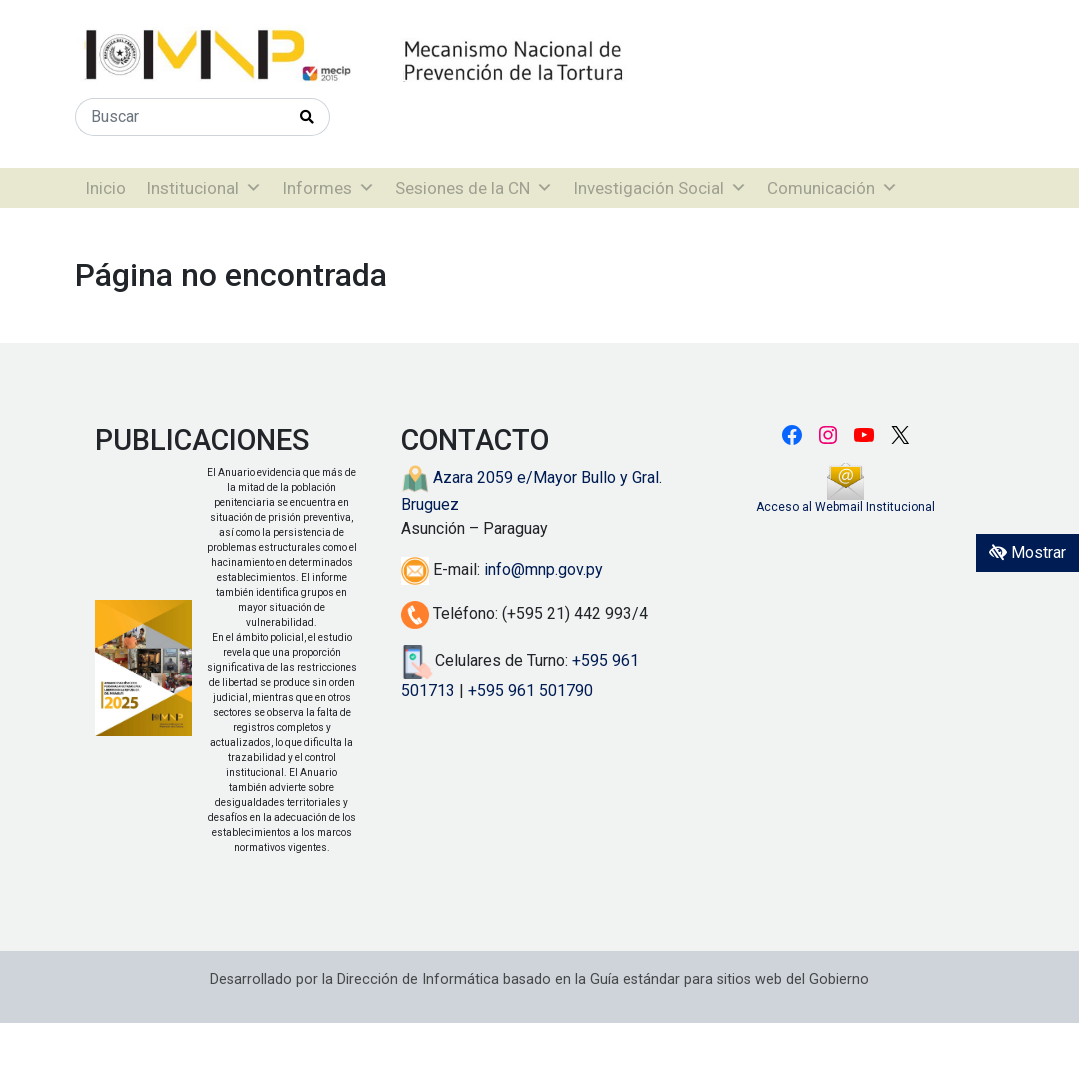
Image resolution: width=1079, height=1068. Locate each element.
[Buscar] (180, 117)
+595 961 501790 (530, 690)
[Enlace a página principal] (420, 55)
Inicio (105, 188)
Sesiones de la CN (474, 188)
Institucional (204, 188)
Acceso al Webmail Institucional (845, 507)
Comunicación (832, 188)
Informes (328, 188)
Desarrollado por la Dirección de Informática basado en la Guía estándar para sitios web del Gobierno (539, 979)
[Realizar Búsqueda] (307, 117)
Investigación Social (660, 188)
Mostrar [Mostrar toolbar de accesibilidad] (1027, 552)
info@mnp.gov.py (543, 569)
